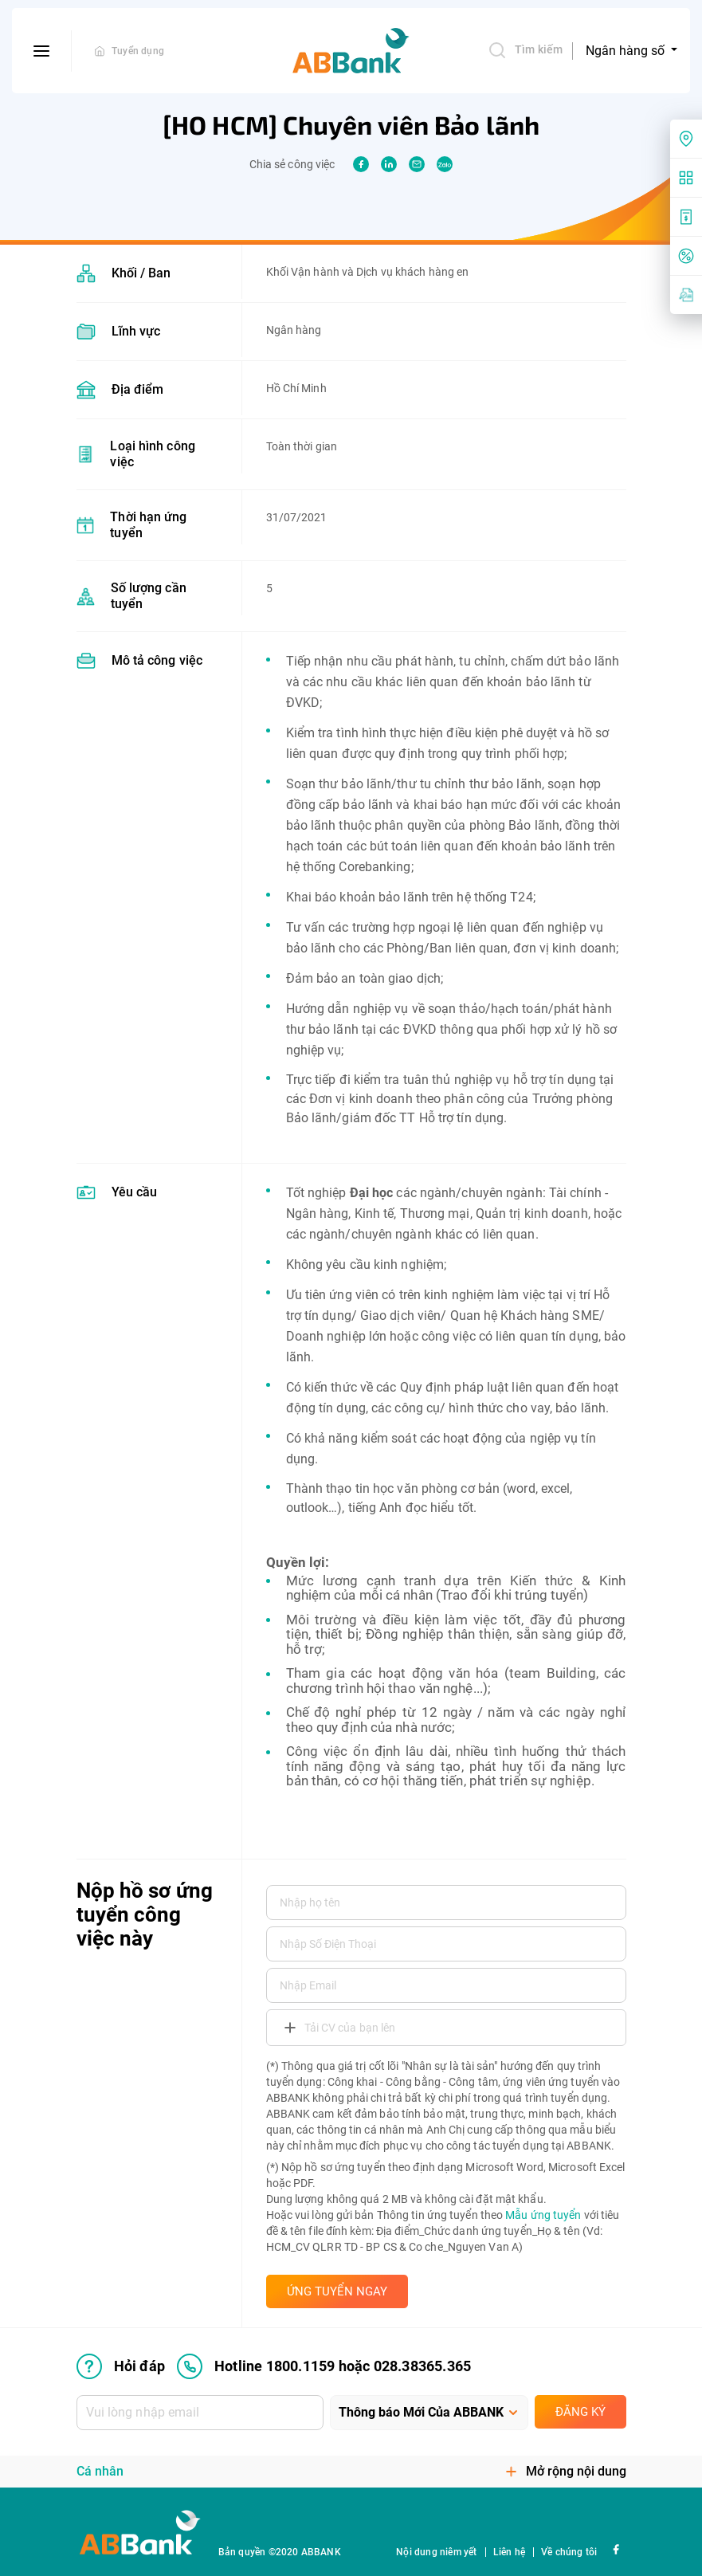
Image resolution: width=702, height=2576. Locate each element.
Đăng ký (580, 2412)
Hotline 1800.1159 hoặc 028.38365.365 (324, 2366)
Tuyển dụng (138, 51)
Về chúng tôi (569, 2552)
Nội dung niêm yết (436, 2552)
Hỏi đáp (120, 2366)
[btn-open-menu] (42, 51)
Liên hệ (509, 2552)
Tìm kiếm (525, 50)
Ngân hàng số (627, 50)
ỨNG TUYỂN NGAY (337, 2291)
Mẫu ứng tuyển (543, 2215)
